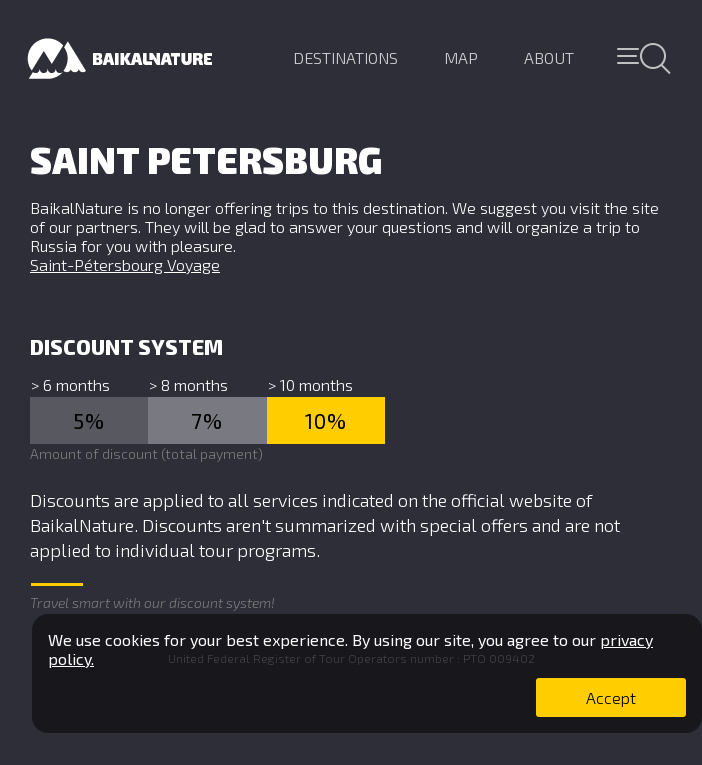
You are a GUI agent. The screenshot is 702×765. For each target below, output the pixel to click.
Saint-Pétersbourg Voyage (125, 264)
